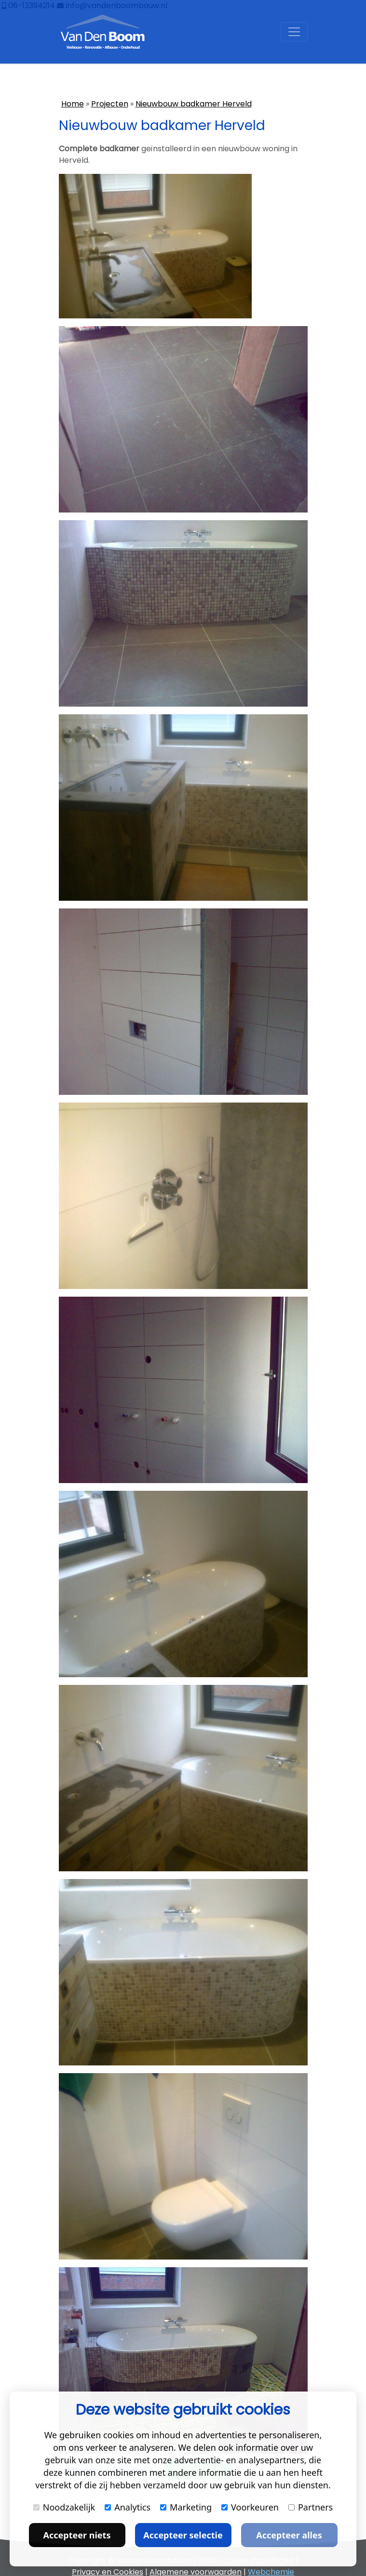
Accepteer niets (77, 2535)
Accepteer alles (289, 2535)
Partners (310, 2507)
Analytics (127, 2507)
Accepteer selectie (182, 2535)
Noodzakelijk (64, 2507)
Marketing (186, 2507)
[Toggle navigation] (294, 31)
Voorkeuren (250, 2507)
